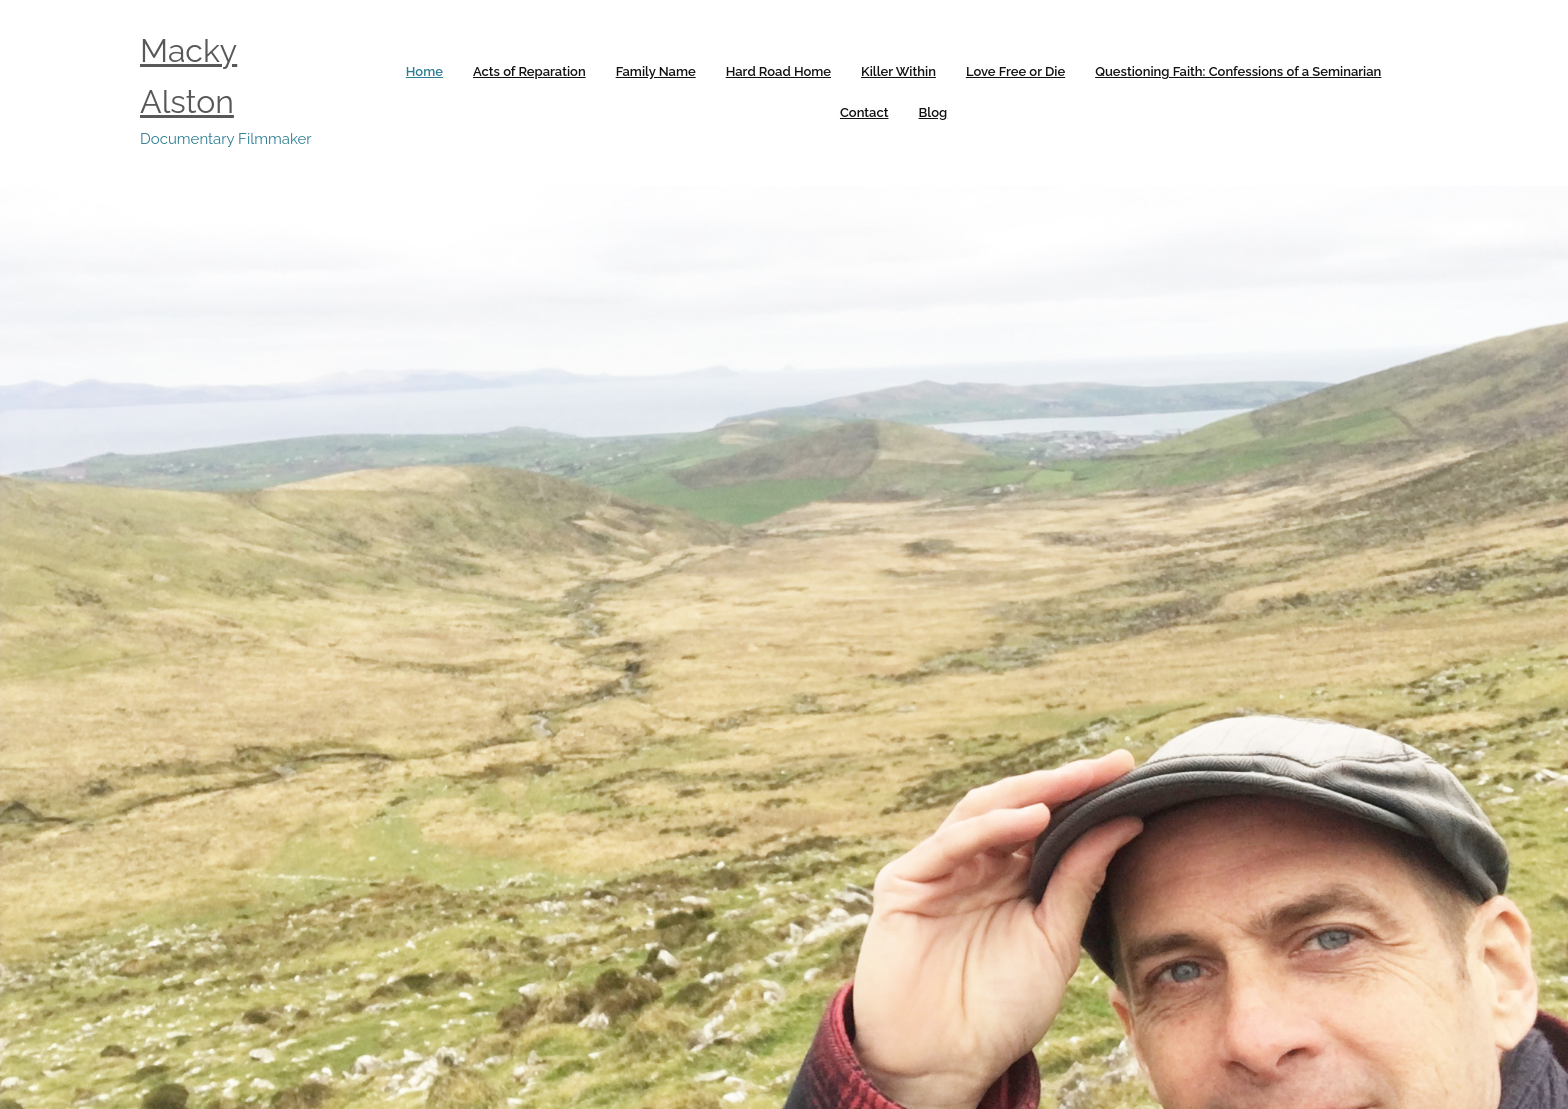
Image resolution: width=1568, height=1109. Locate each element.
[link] (424, 72)
